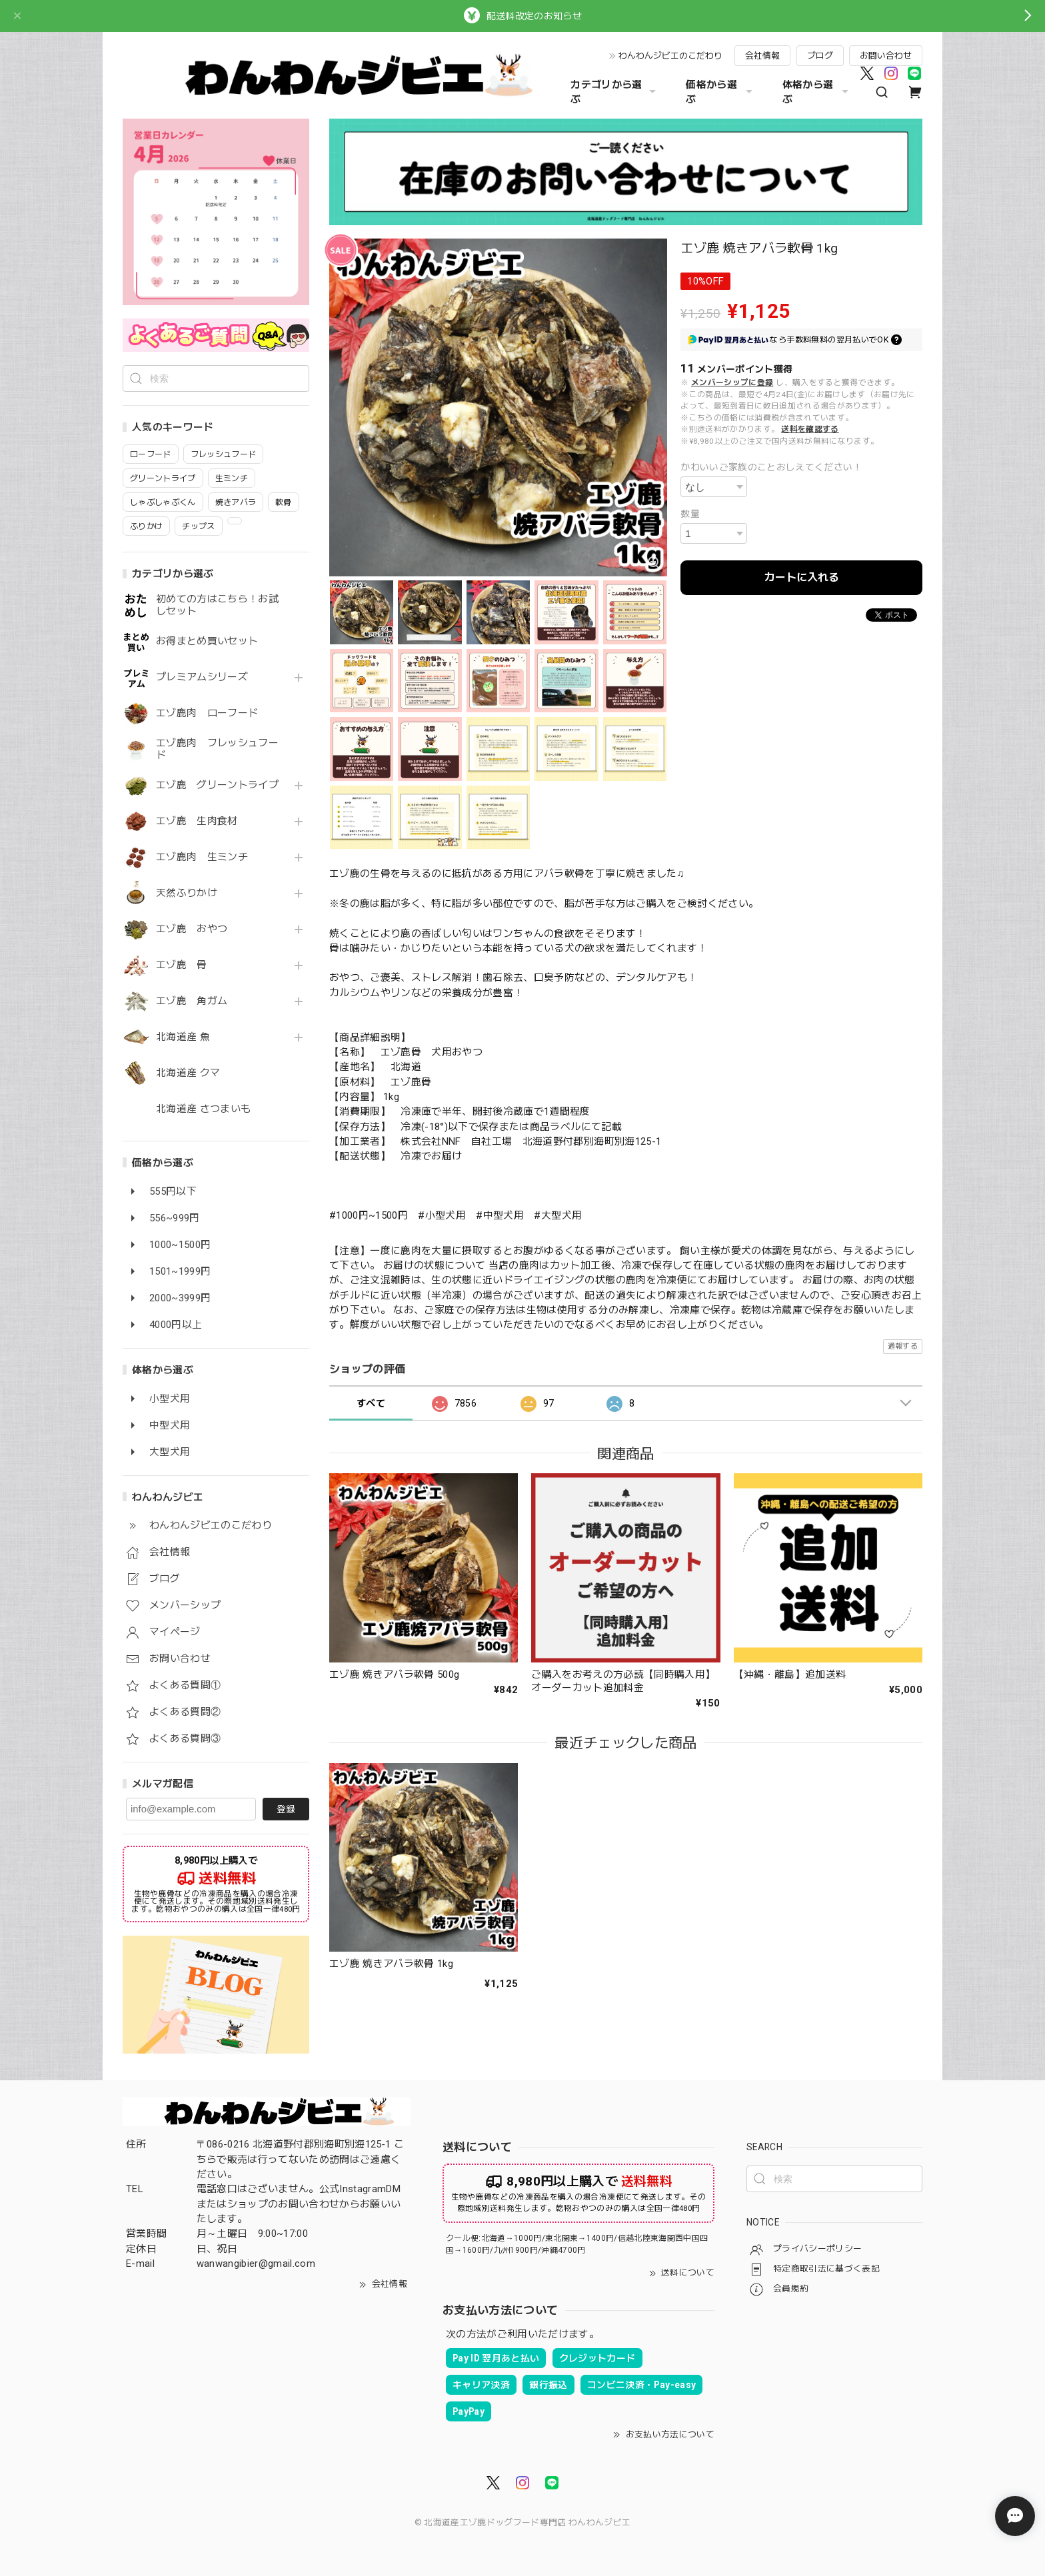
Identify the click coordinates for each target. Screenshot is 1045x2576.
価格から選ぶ (720, 92)
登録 (286, 1809)
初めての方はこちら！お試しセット (217, 605)
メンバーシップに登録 (732, 382)
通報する (903, 1346)
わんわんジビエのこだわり (670, 56)
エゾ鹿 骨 (181, 965)
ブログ (820, 56)
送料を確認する (809, 429)
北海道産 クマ (188, 1073)
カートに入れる (801, 577)
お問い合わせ (886, 56)
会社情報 (762, 56)
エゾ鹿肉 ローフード (207, 713)
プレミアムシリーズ (202, 677)
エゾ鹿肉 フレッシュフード (217, 749)
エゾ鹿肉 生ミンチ (202, 857)
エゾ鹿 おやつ (191, 929)
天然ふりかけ (186, 893)
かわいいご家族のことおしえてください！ (771, 467)
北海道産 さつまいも (203, 1109)
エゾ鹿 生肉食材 (197, 821)
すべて (371, 1403)
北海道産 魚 (183, 1037)
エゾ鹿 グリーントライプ (217, 785)
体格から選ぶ (817, 92)
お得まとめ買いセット (207, 641)
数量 (690, 513)
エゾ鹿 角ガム (191, 1001)
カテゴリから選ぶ (614, 92)
